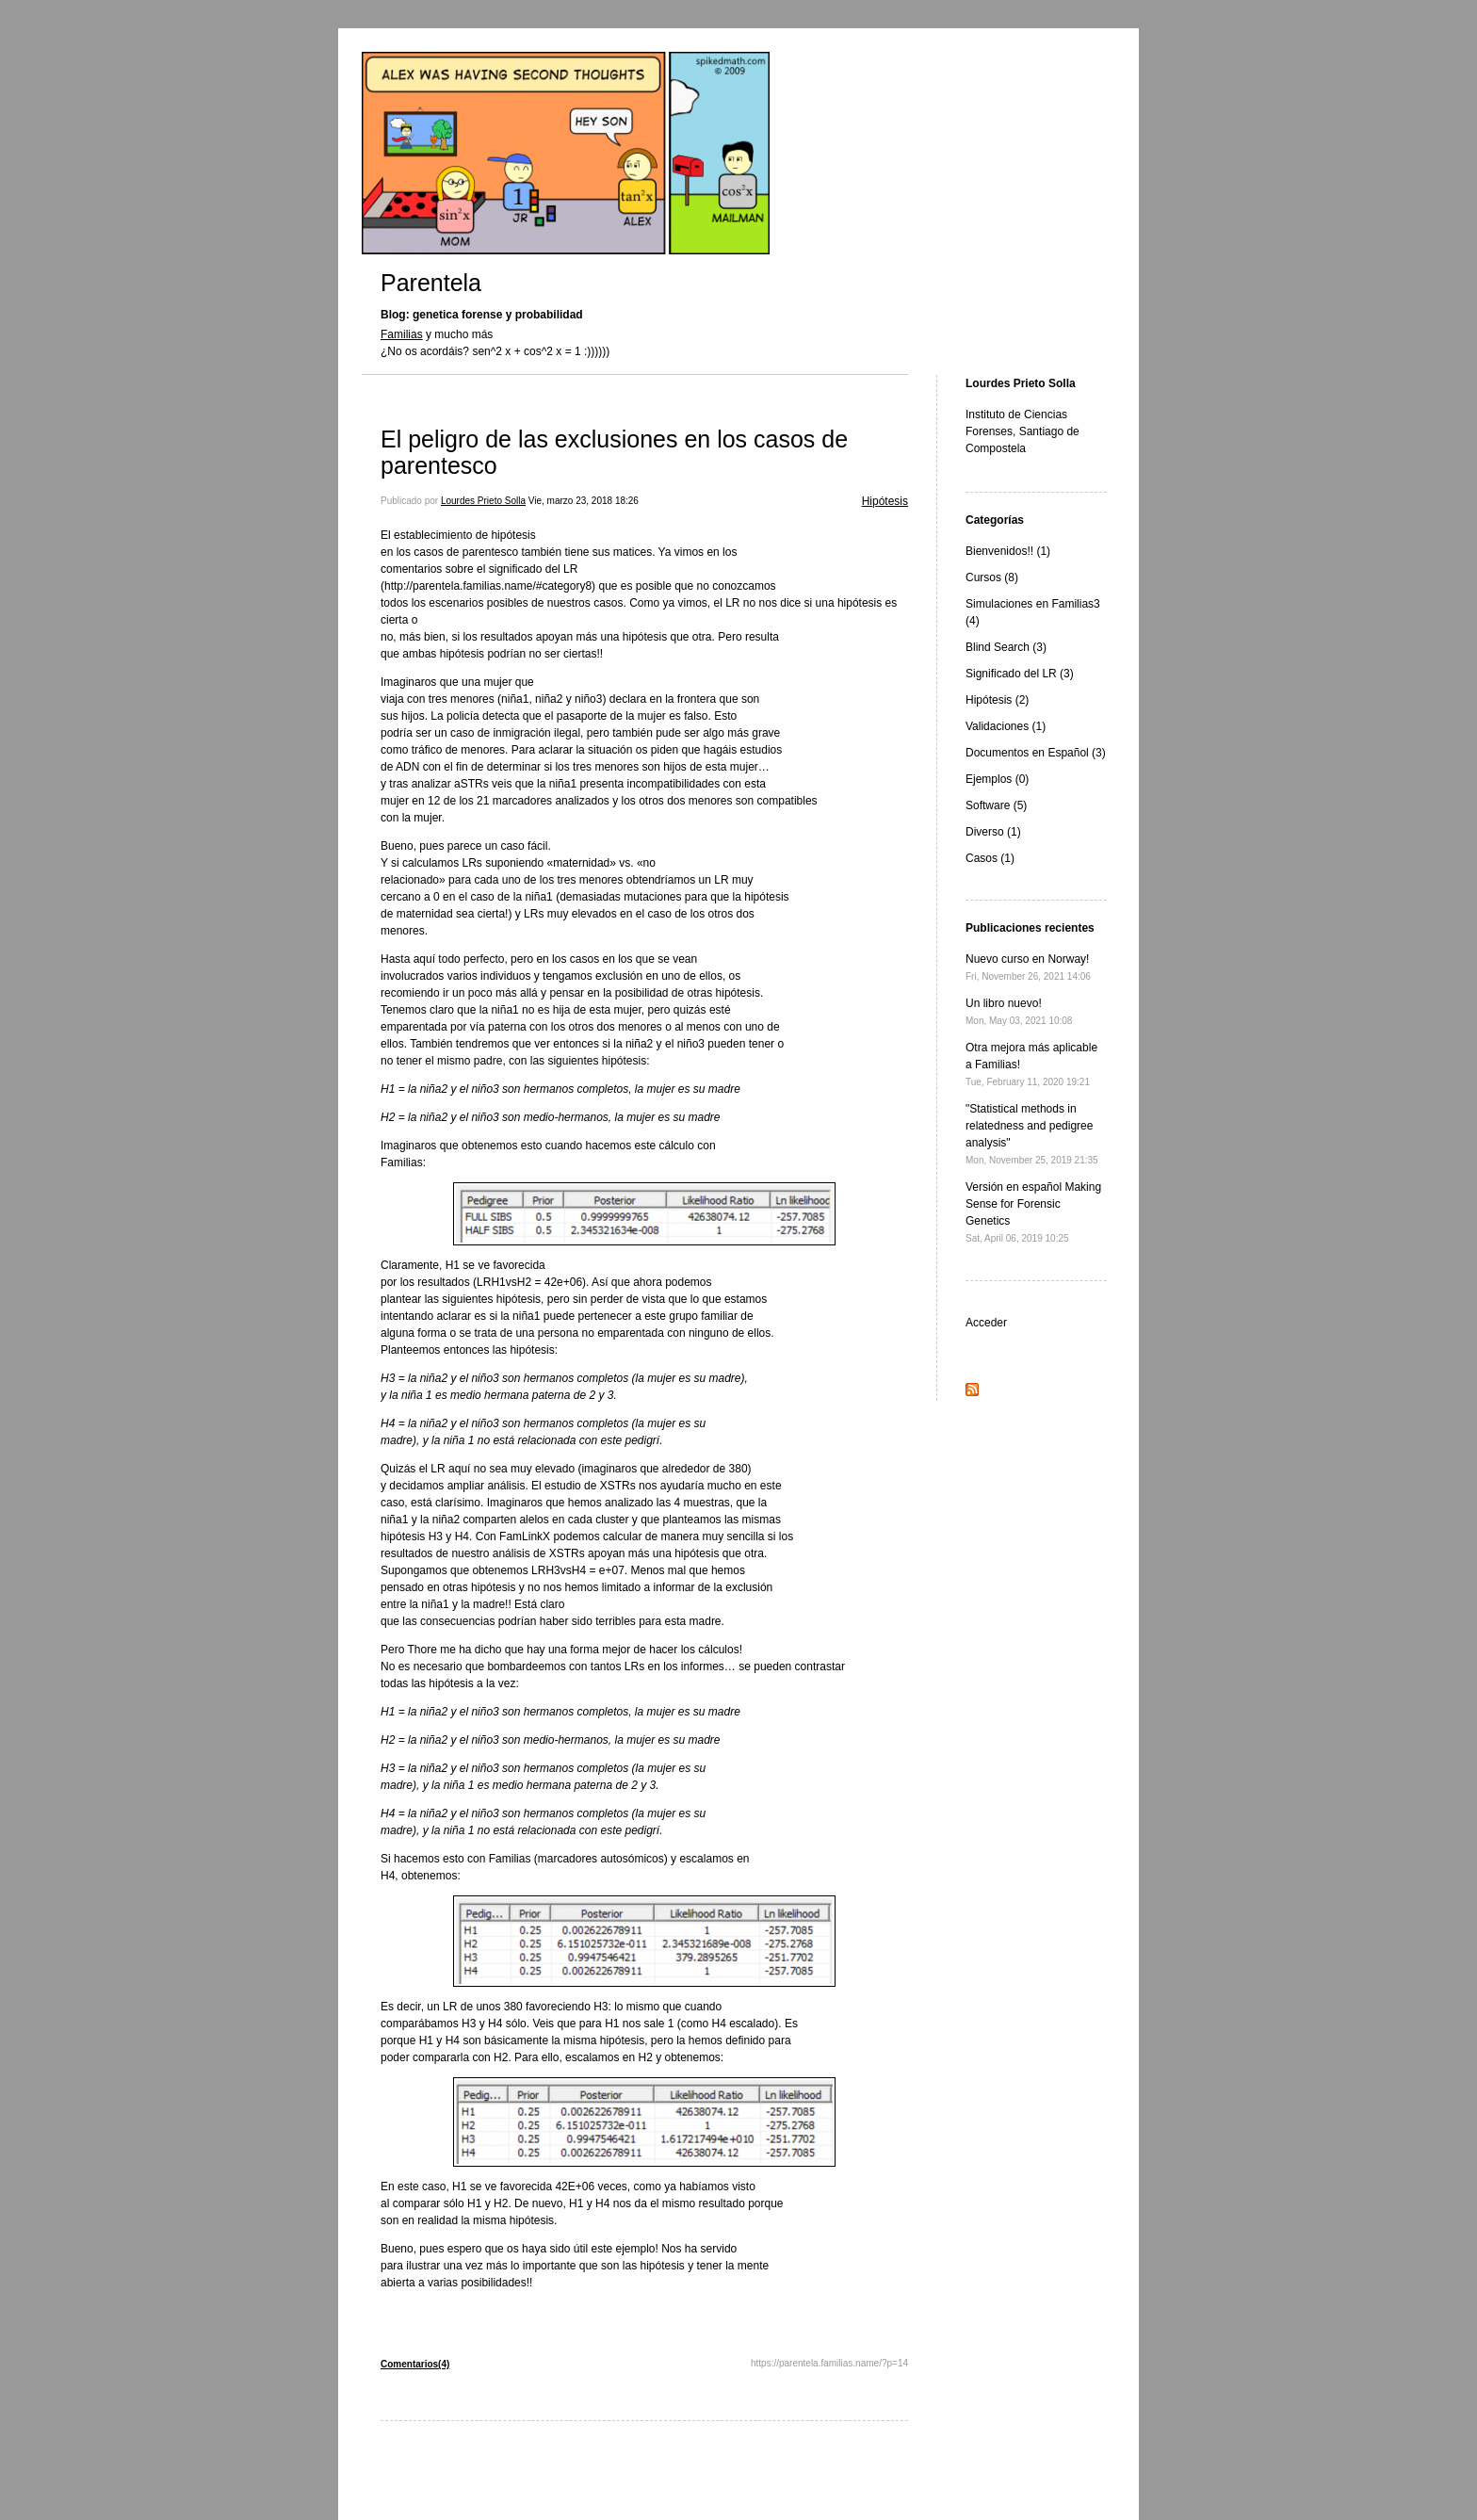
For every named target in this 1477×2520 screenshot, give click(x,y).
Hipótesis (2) (997, 700)
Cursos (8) (992, 577)
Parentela (431, 282)
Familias (402, 334)
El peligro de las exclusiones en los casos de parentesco (614, 452)
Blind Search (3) (1006, 647)
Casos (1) (990, 858)
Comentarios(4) (415, 2364)
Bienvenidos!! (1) (1008, 551)
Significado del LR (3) (1020, 673)
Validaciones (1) (1006, 726)
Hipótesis (885, 501)
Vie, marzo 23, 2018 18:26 (583, 501)
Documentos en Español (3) (1036, 752)
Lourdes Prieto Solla (483, 501)
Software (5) (996, 805)
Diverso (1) (993, 831)
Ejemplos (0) (997, 779)
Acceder (986, 1322)
